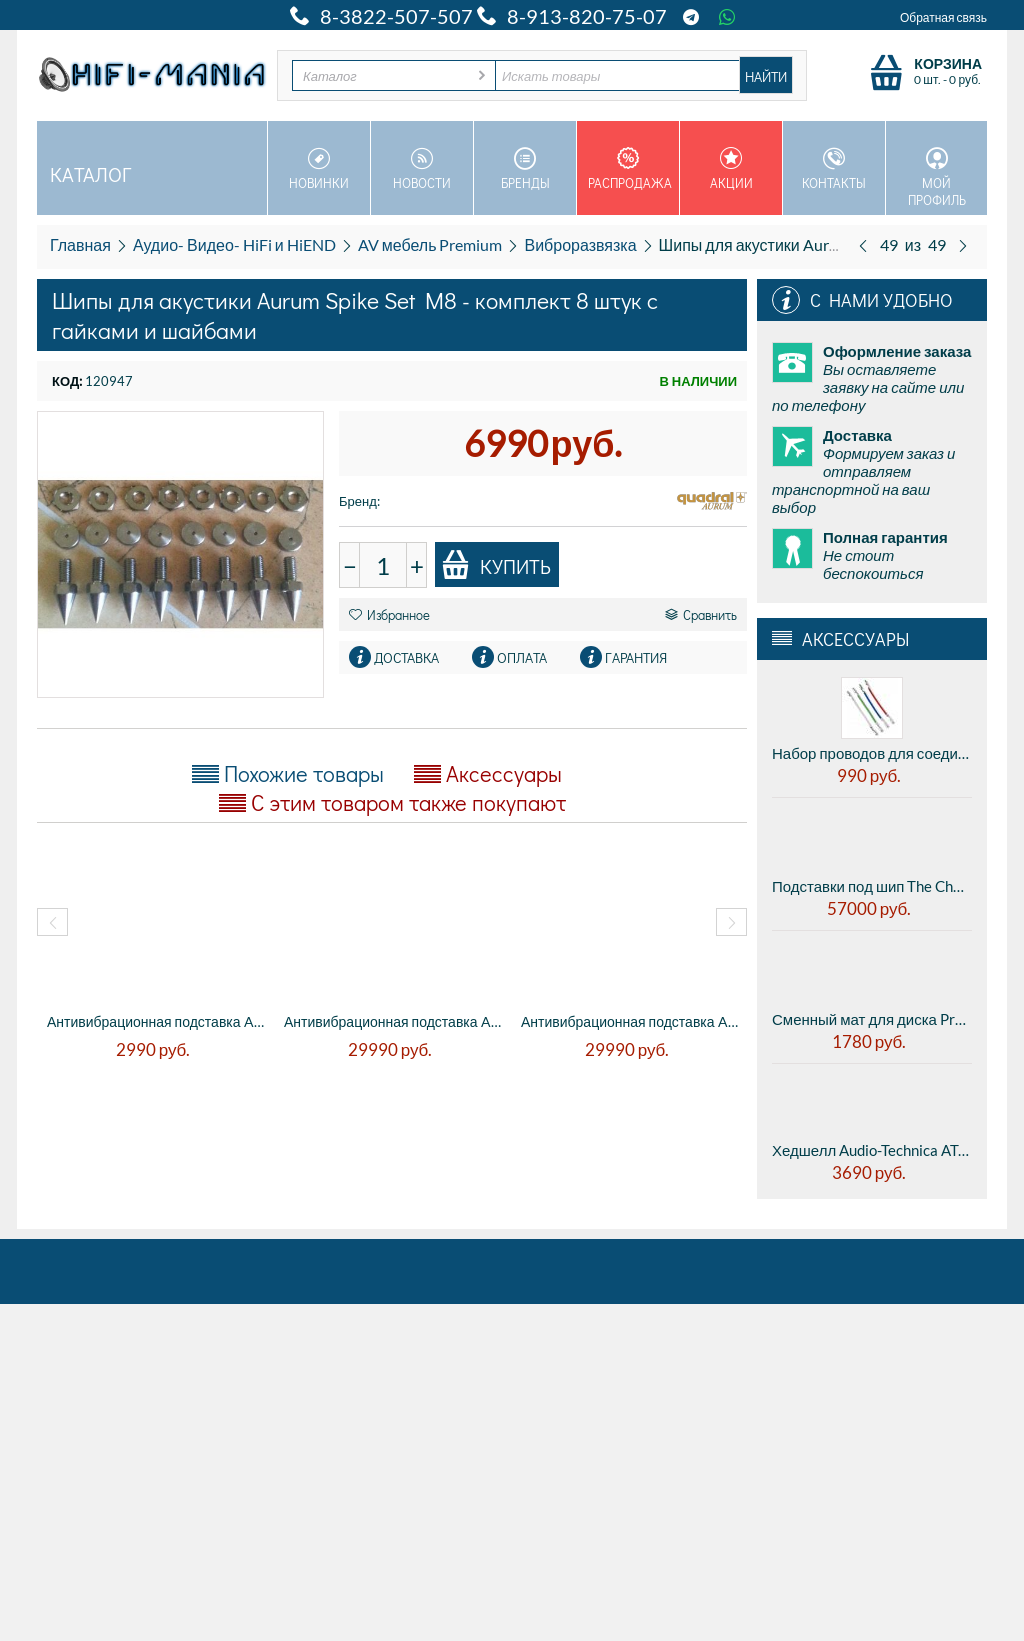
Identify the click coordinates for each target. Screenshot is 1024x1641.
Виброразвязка (580, 244)
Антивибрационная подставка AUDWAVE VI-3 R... (392, 1021)
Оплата (522, 657)
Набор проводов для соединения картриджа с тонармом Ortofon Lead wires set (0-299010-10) (872, 753)
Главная (80, 244)
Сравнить (701, 614)
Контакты (834, 169)
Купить (496, 565)
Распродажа (630, 169)
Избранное (389, 614)
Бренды (525, 169)
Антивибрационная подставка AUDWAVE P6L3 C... (155, 1021)
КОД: (67, 381)
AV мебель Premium (430, 244)
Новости (422, 169)
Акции (731, 169)
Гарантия (636, 657)
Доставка (406, 657)
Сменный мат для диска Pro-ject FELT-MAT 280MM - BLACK (872, 1019)
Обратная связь (943, 17)
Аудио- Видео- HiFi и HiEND (234, 244)
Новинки (319, 169)
